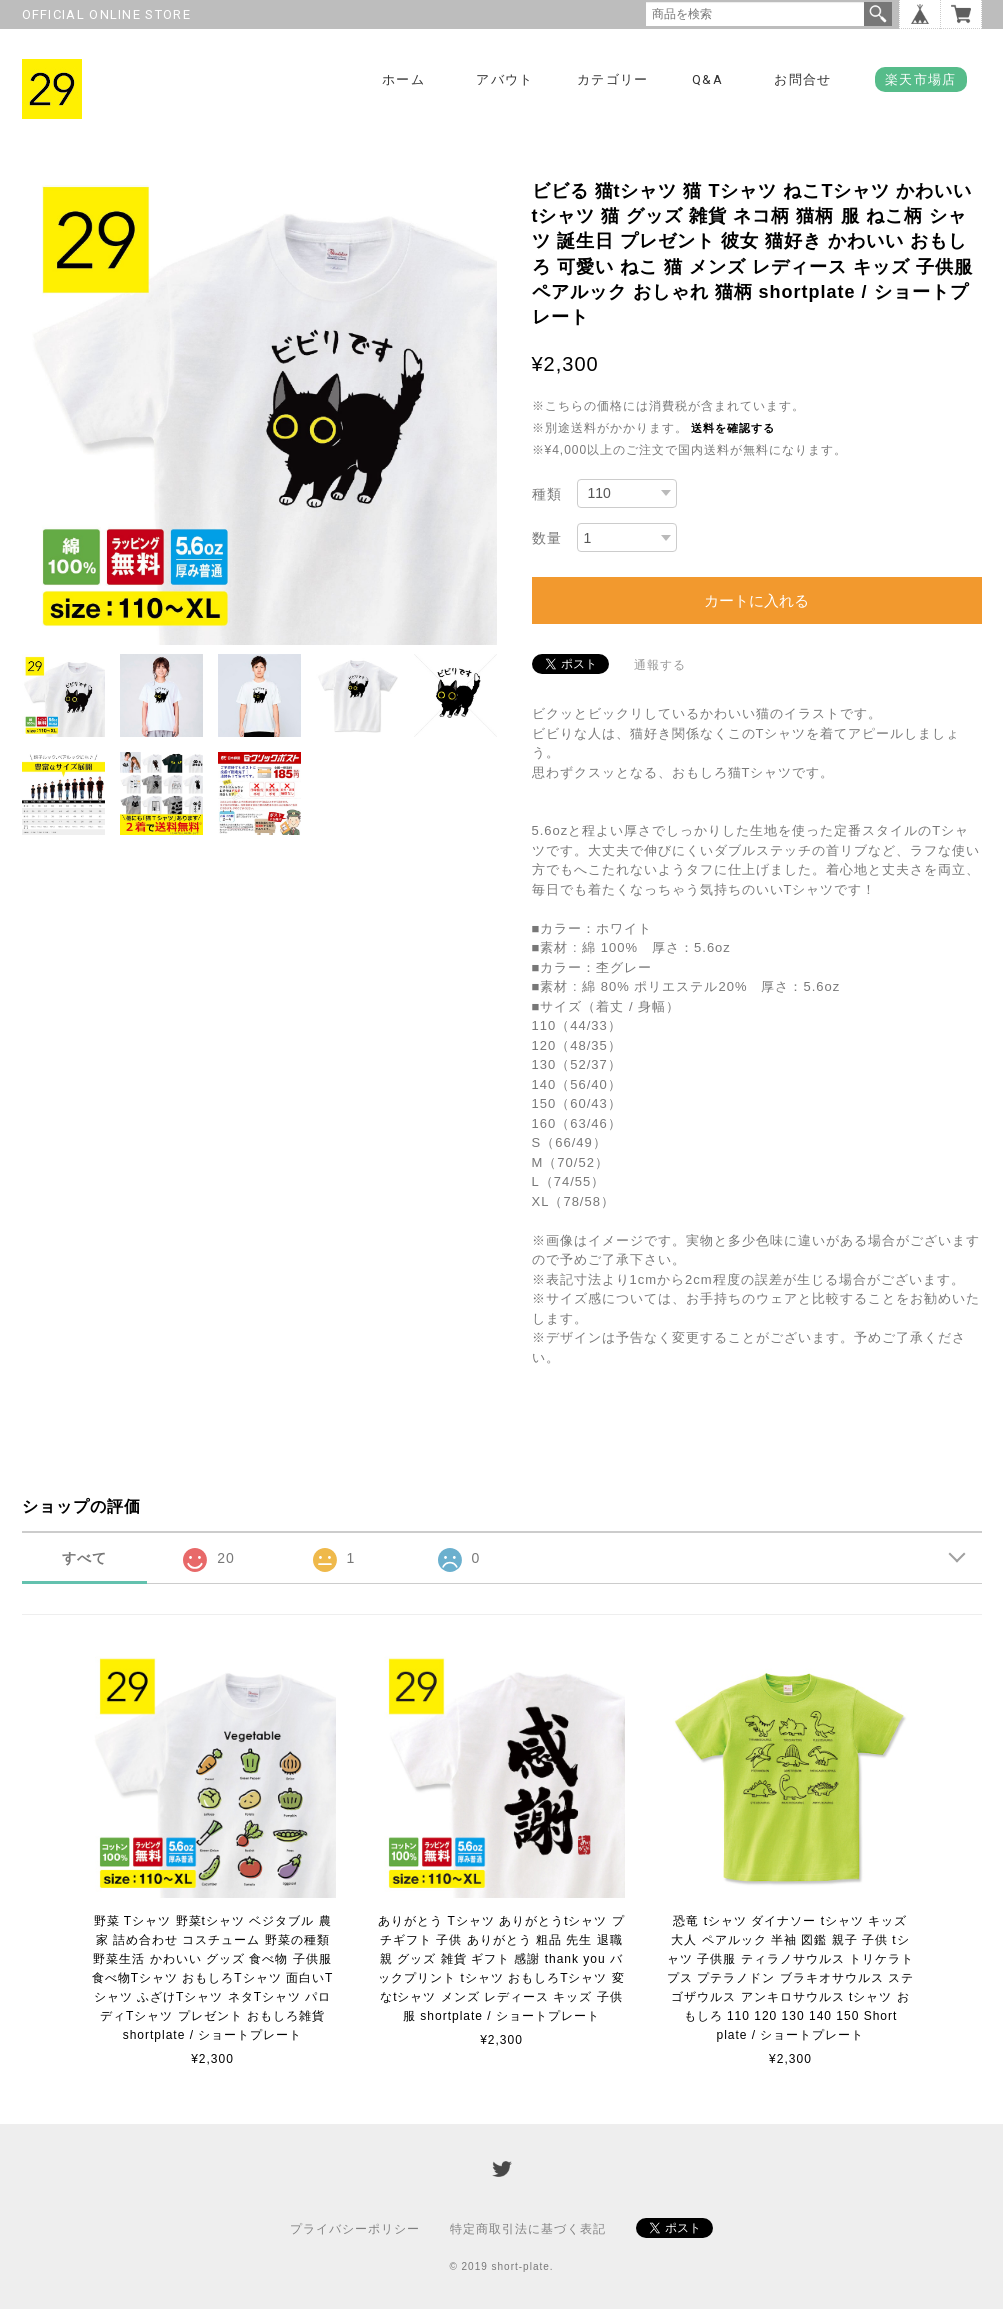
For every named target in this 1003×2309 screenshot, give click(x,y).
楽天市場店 (921, 79)
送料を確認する (733, 428)
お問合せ (802, 79)
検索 (878, 14)
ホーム (403, 79)
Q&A (707, 79)
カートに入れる (756, 600)
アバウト (504, 79)
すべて (84, 1558)
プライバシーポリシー (355, 2229)
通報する (660, 665)
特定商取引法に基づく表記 (528, 2229)
